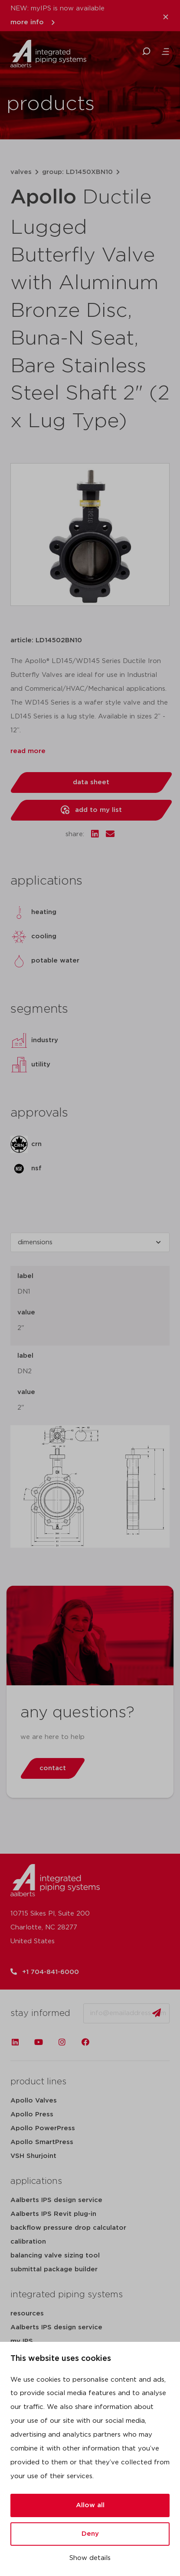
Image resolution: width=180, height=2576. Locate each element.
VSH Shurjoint (33, 2156)
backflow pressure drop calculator (68, 2228)
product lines (38, 2081)
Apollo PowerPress (42, 2128)
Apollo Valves (33, 2100)
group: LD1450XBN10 (77, 172)
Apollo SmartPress (41, 2142)
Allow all (90, 2505)
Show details (90, 2558)
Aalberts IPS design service (56, 2200)
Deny (90, 2534)
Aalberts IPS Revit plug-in (53, 2214)
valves (21, 172)
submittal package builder (54, 2269)
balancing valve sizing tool (55, 2255)
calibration (28, 2241)
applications (36, 2181)
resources (27, 2313)
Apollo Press (31, 2114)
